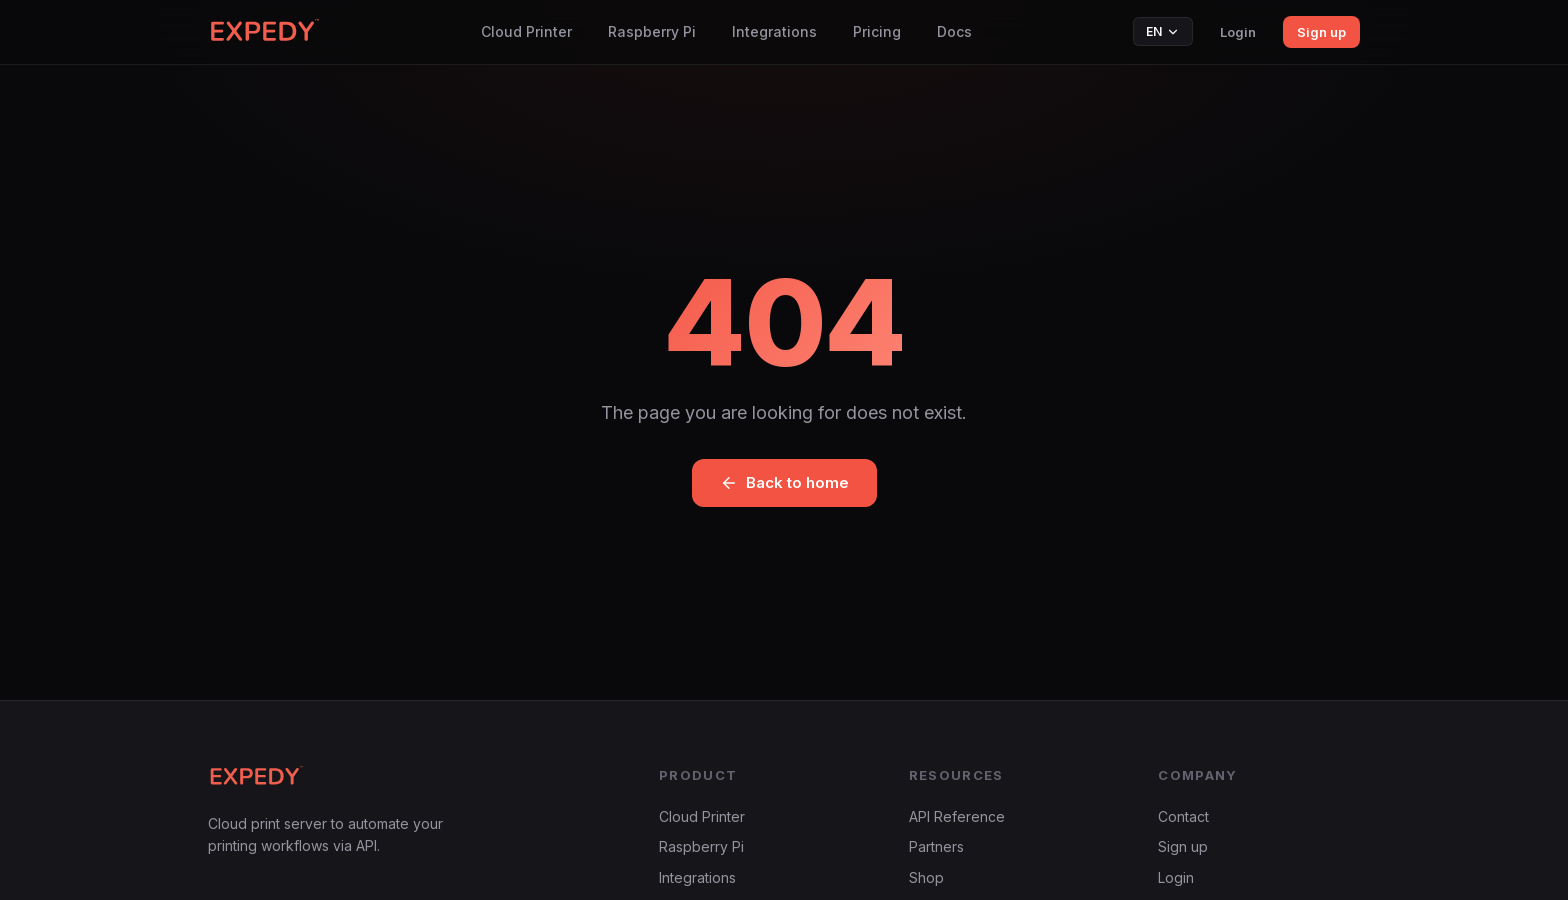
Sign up (1321, 32)
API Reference (957, 816)
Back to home (784, 482)
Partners (936, 846)
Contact (1183, 816)
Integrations (774, 31)
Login (1238, 32)
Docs (954, 31)
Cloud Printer (526, 31)
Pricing (877, 31)
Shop (926, 877)
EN (1163, 31)
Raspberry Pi (652, 31)
